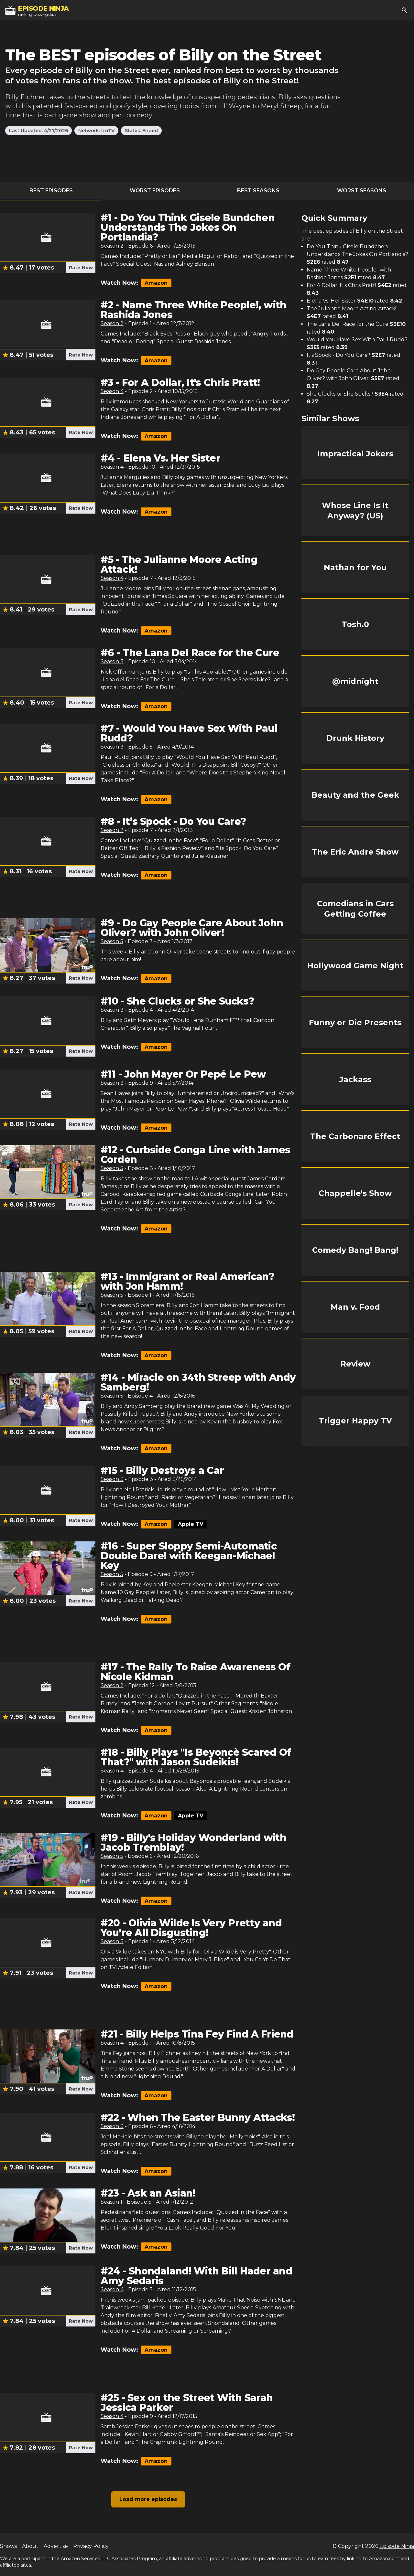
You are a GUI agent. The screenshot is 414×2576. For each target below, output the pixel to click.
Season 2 (112, 246)
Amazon (156, 283)
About (30, 2546)
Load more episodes (148, 2499)
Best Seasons (258, 190)
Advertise (56, 2546)
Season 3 (112, 661)
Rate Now (81, 268)
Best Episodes (51, 190)
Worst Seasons (361, 190)
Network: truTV (96, 130)
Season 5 (112, 941)
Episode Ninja (396, 2546)
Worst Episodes (155, 190)
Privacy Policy (91, 2546)
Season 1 (111, 2202)
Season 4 (112, 391)
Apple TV (190, 1524)
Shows (8, 2546)
